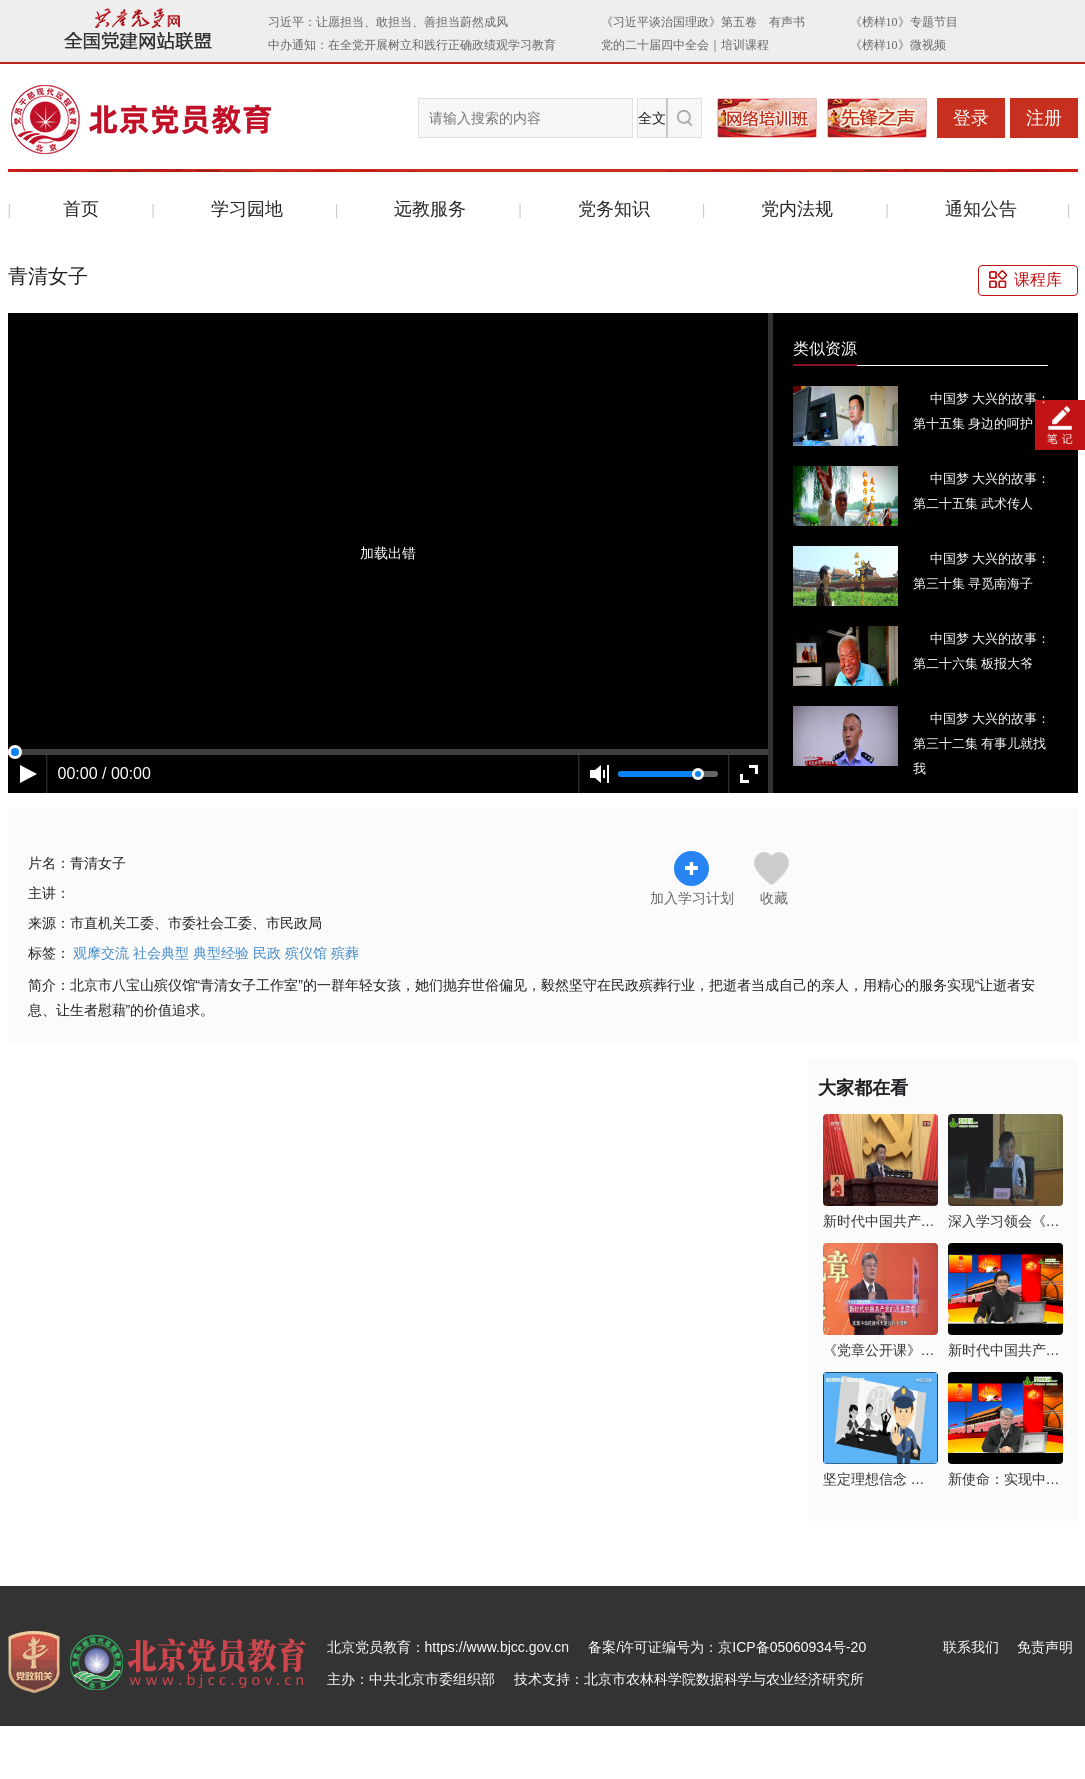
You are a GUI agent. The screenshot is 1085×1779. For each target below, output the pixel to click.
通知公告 (981, 209)
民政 (267, 953)
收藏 (774, 898)
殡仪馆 (306, 953)
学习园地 (247, 209)
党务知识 (614, 209)
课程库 (1038, 279)
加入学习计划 (692, 878)
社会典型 (161, 953)
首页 (81, 209)
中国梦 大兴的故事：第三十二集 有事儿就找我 (982, 743)
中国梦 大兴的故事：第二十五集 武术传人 (982, 491)
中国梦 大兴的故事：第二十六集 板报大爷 (982, 651)
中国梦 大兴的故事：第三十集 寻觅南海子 (982, 571)
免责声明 (1045, 1647)
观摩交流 (101, 953)
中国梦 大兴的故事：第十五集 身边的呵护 (982, 411)
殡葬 (345, 953)
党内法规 (797, 209)
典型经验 (221, 953)
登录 (971, 118)
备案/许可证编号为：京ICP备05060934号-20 (727, 1647)
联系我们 (971, 1647)
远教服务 (430, 209)
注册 (1044, 118)
